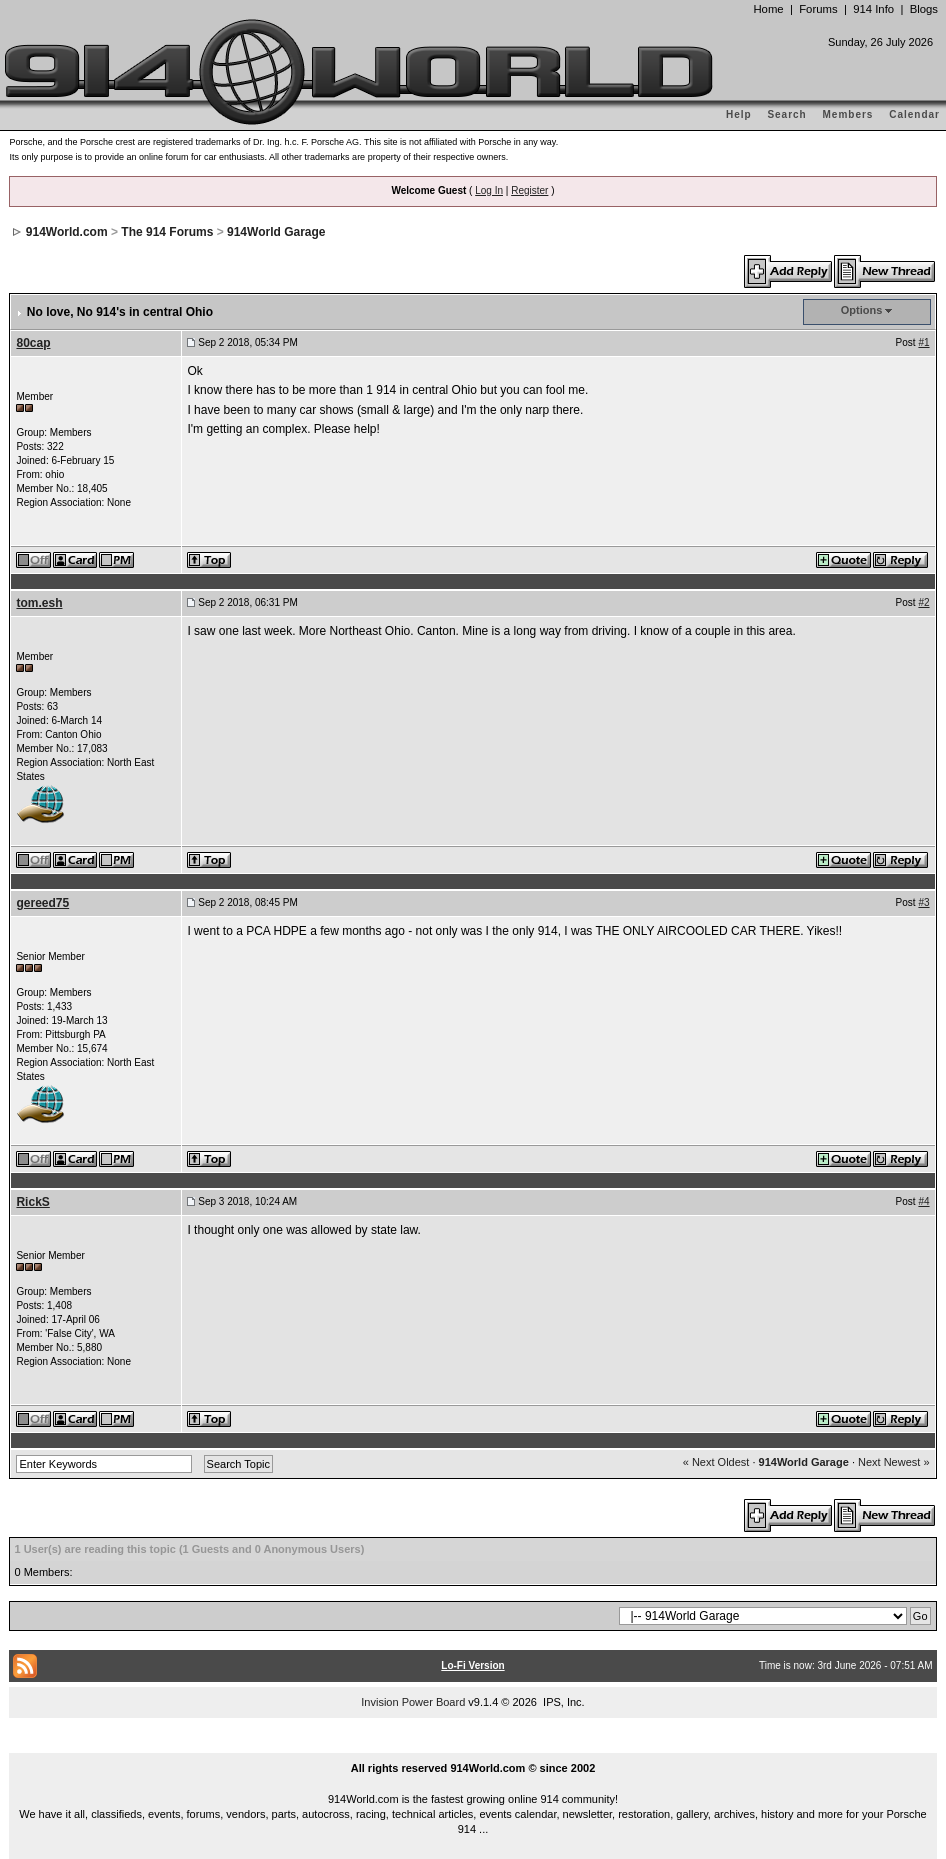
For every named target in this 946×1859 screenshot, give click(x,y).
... (473, 1745)
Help (739, 114)
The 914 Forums (167, 232)
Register (529, 190)
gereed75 (42, 903)
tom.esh (39, 603)
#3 (923, 902)
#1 (923, 342)
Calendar (914, 114)
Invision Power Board (413, 1702)
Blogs (924, 9)
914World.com (67, 232)
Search (786, 114)
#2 (923, 602)
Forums (818, 9)
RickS (32, 1202)
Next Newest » (894, 1462)
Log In (489, 190)
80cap (33, 343)
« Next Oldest (716, 1462)
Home (768, 9)
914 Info (873, 9)
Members (848, 114)
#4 (923, 1201)
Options (862, 310)
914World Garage (276, 232)
